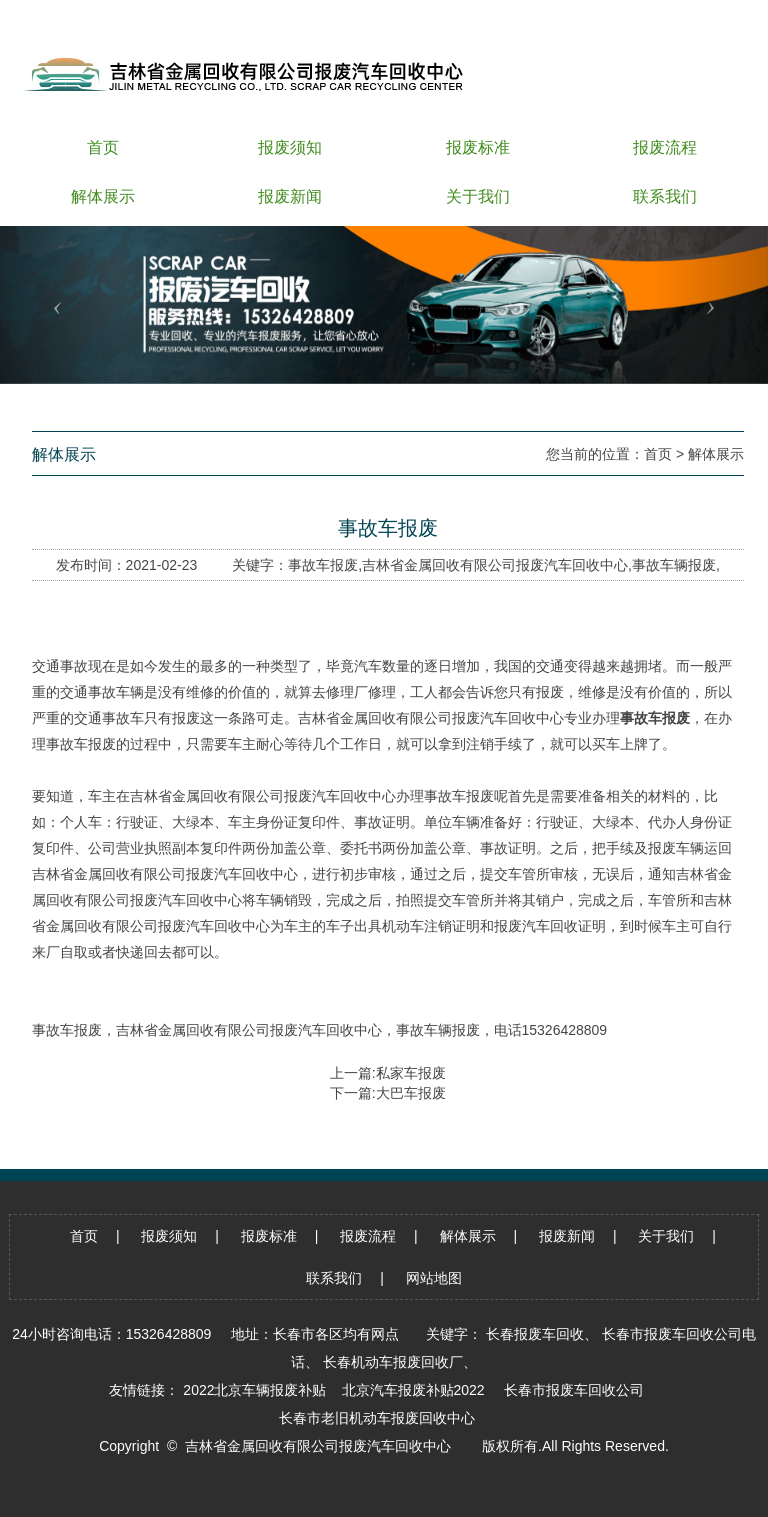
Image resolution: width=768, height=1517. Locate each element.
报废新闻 (567, 1236)
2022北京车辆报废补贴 (254, 1390)
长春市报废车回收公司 (574, 1390)
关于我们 (666, 1236)
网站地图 (434, 1278)
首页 (658, 454)
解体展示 (716, 454)
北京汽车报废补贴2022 (413, 1390)
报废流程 (368, 1236)
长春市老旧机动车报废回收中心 (377, 1418)
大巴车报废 (411, 1093)
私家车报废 (411, 1073)
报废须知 (169, 1236)
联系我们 (334, 1278)
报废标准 (269, 1236)
